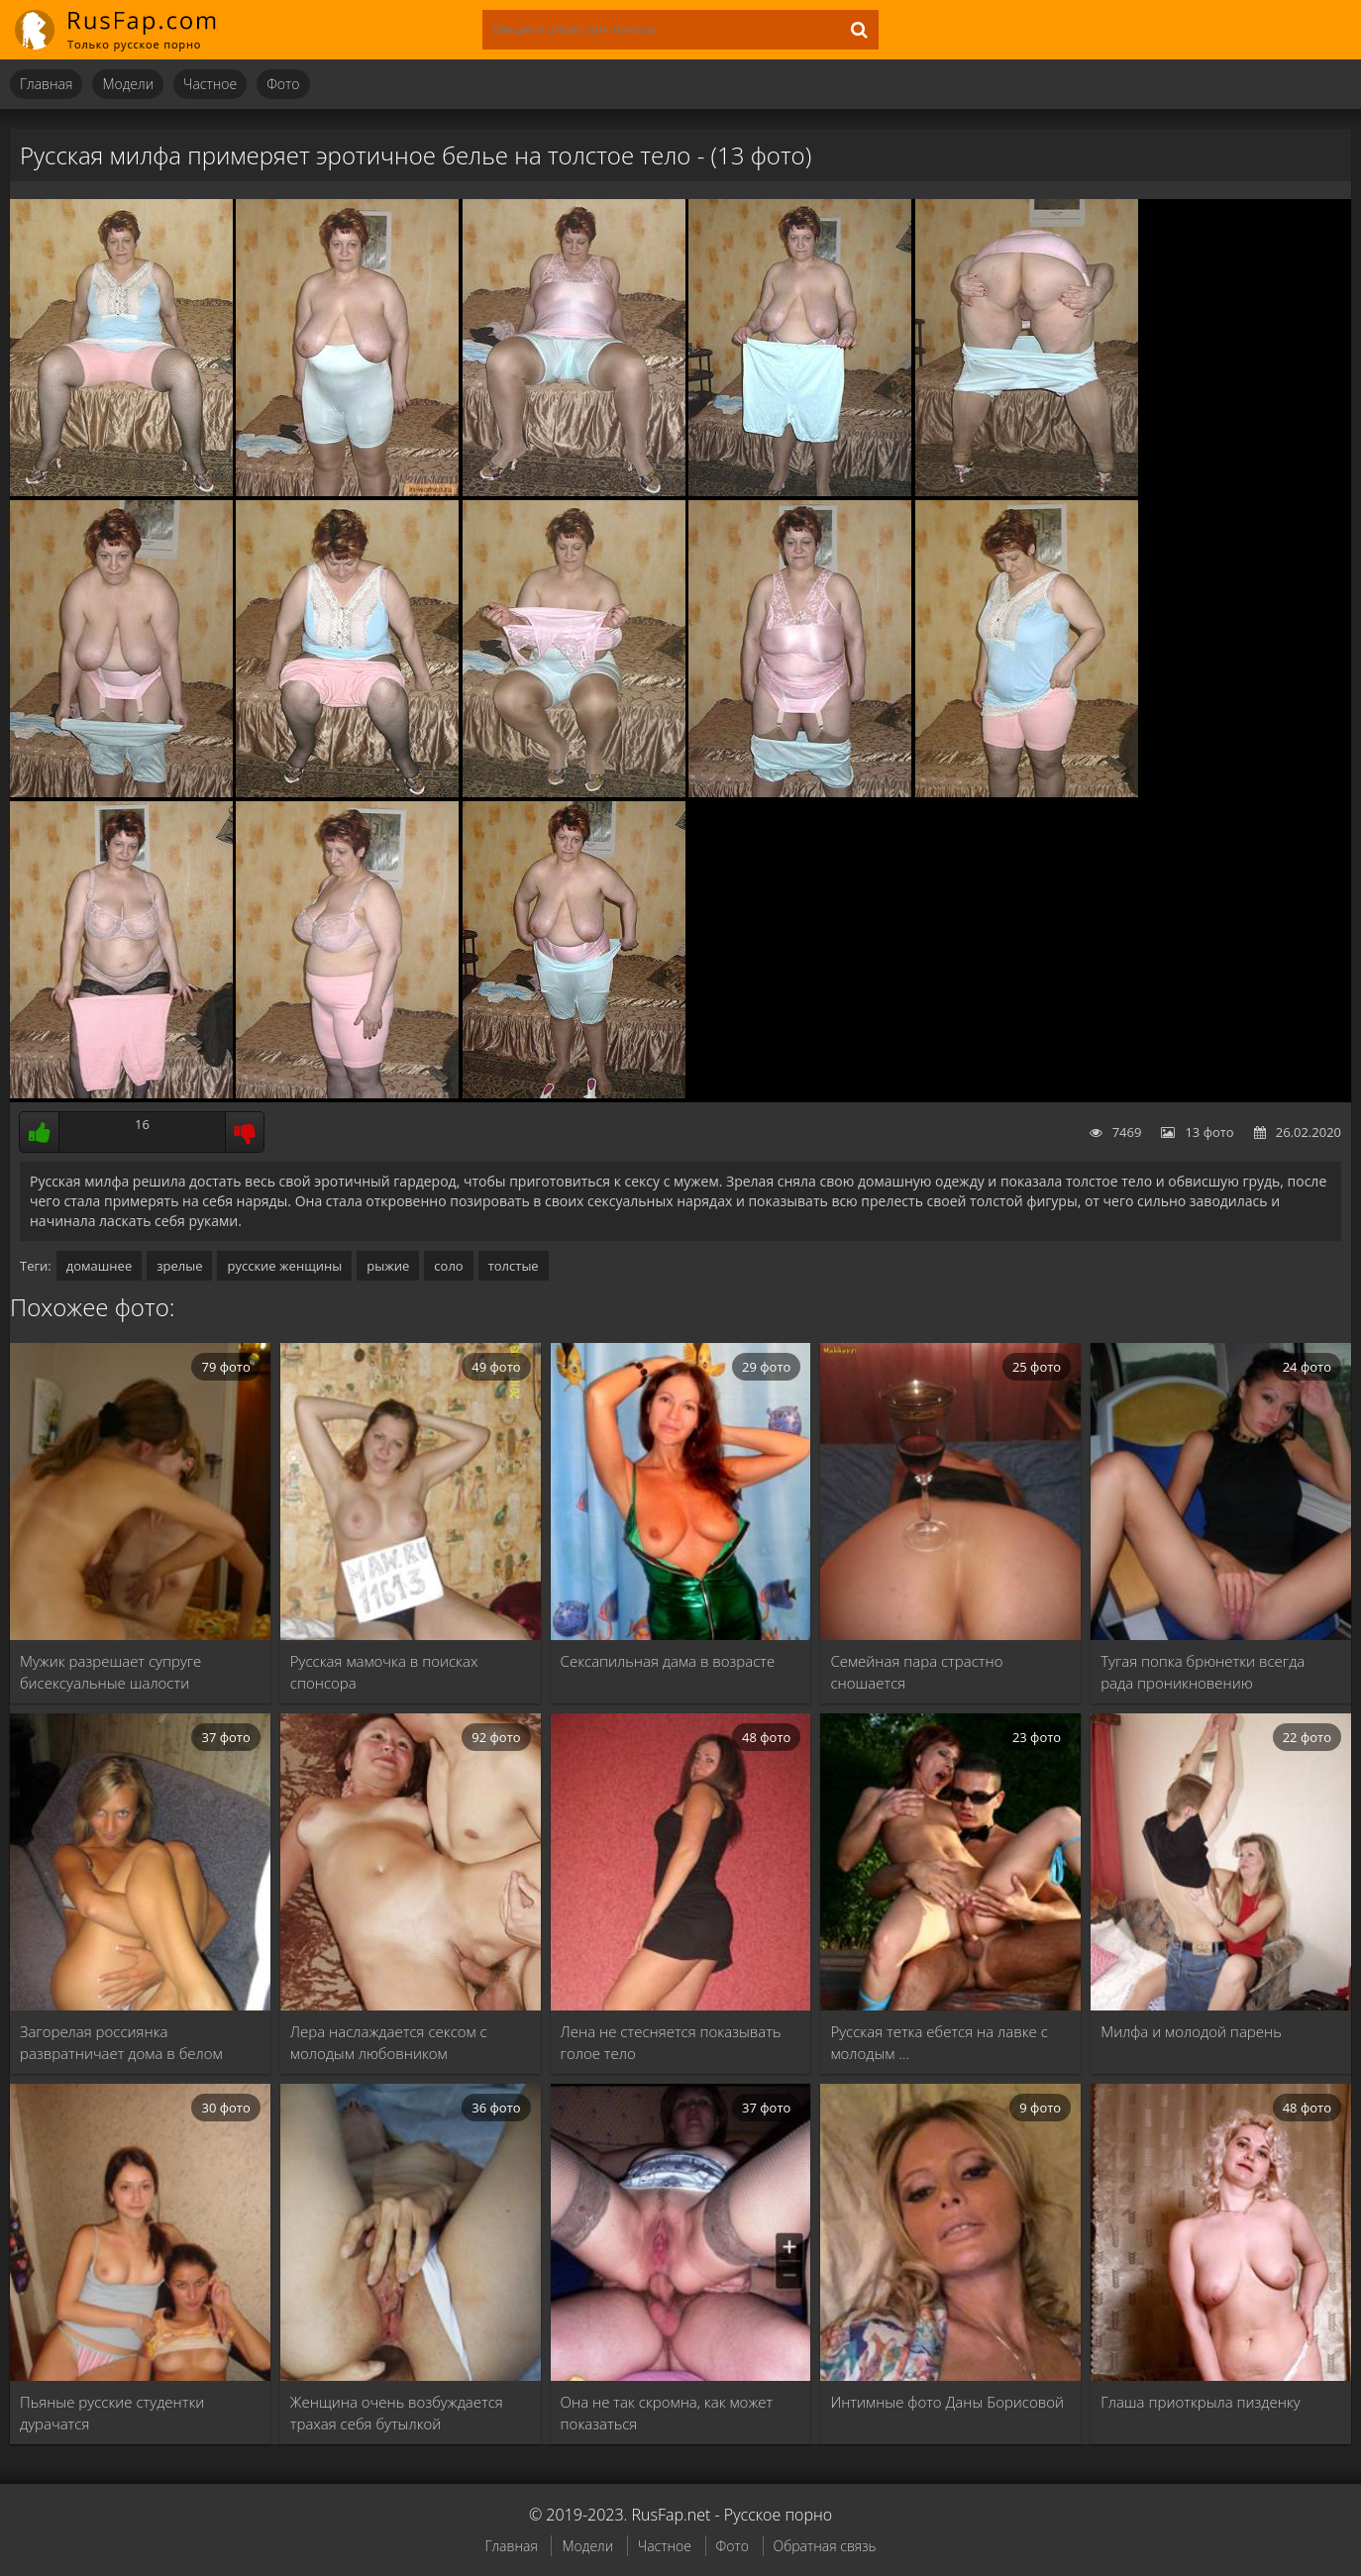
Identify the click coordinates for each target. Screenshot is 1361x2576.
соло (448, 1266)
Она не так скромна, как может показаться (667, 2412)
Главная (46, 83)
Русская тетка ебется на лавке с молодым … (938, 2042)
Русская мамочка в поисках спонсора (384, 1672)
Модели (128, 83)
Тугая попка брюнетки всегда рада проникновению (1202, 1672)
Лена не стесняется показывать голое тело (671, 2042)
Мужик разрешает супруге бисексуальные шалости (110, 1672)
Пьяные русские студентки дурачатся (112, 2412)
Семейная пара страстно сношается (916, 1672)
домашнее (99, 1266)
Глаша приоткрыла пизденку (1200, 2402)
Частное (210, 83)
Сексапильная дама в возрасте (668, 1661)
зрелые (179, 1266)
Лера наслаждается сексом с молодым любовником (388, 2042)
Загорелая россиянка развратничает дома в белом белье (121, 2042)
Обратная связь (825, 2545)
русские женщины (284, 1266)
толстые (513, 1266)
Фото (282, 83)
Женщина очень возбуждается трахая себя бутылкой (396, 2412)
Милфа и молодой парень (1191, 2031)
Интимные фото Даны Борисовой (947, 2402)
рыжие (387, 1266)
